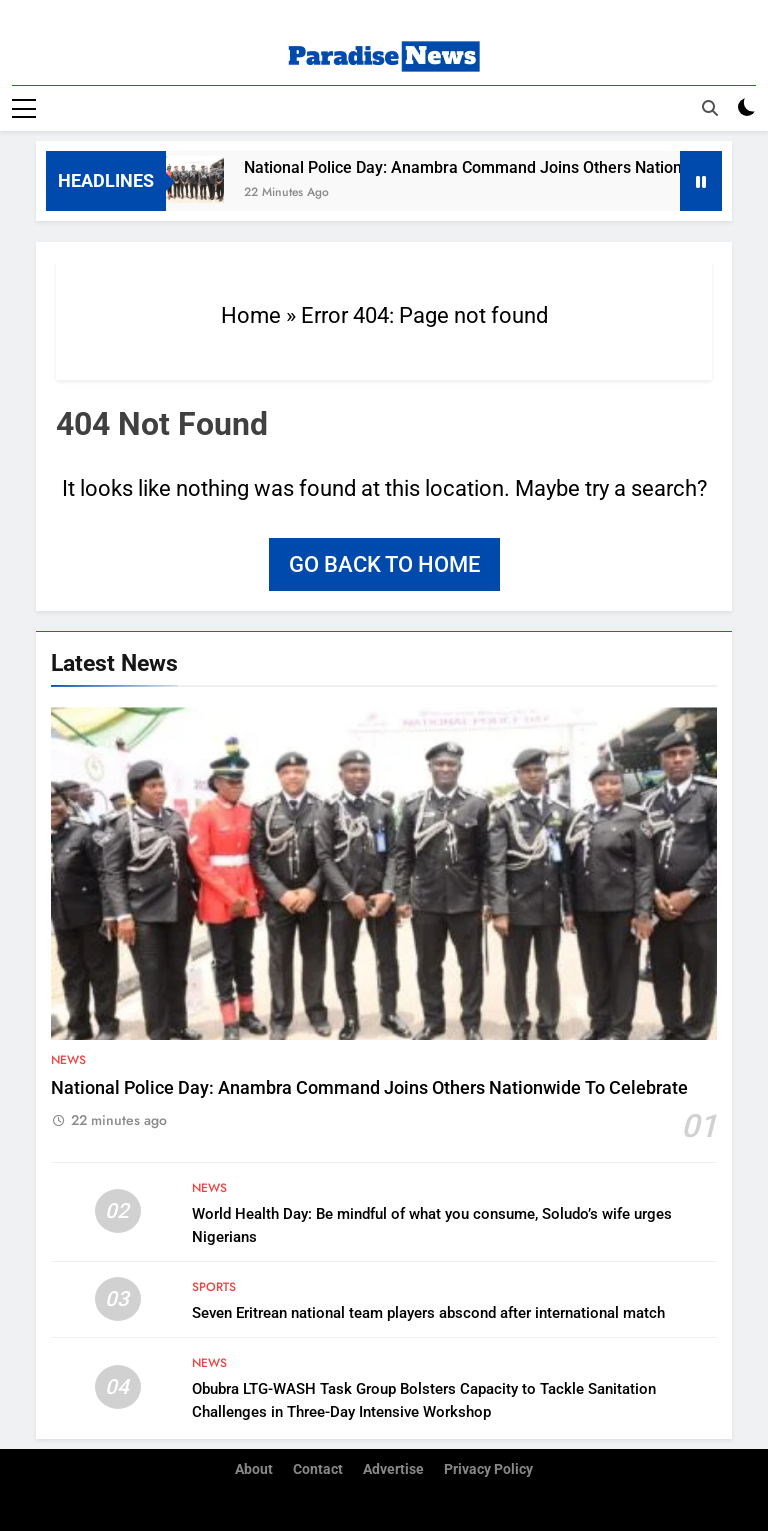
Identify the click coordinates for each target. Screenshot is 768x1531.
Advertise (393, 1469)
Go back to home (384, 564)
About (254, 1469)
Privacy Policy (488, 1469)
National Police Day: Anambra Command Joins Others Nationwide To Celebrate (369, 1088)
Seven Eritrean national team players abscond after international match (428, 1313)
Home (251, 315)
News (68, 1060)
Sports (214, 1287)
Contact (318, 1469)
